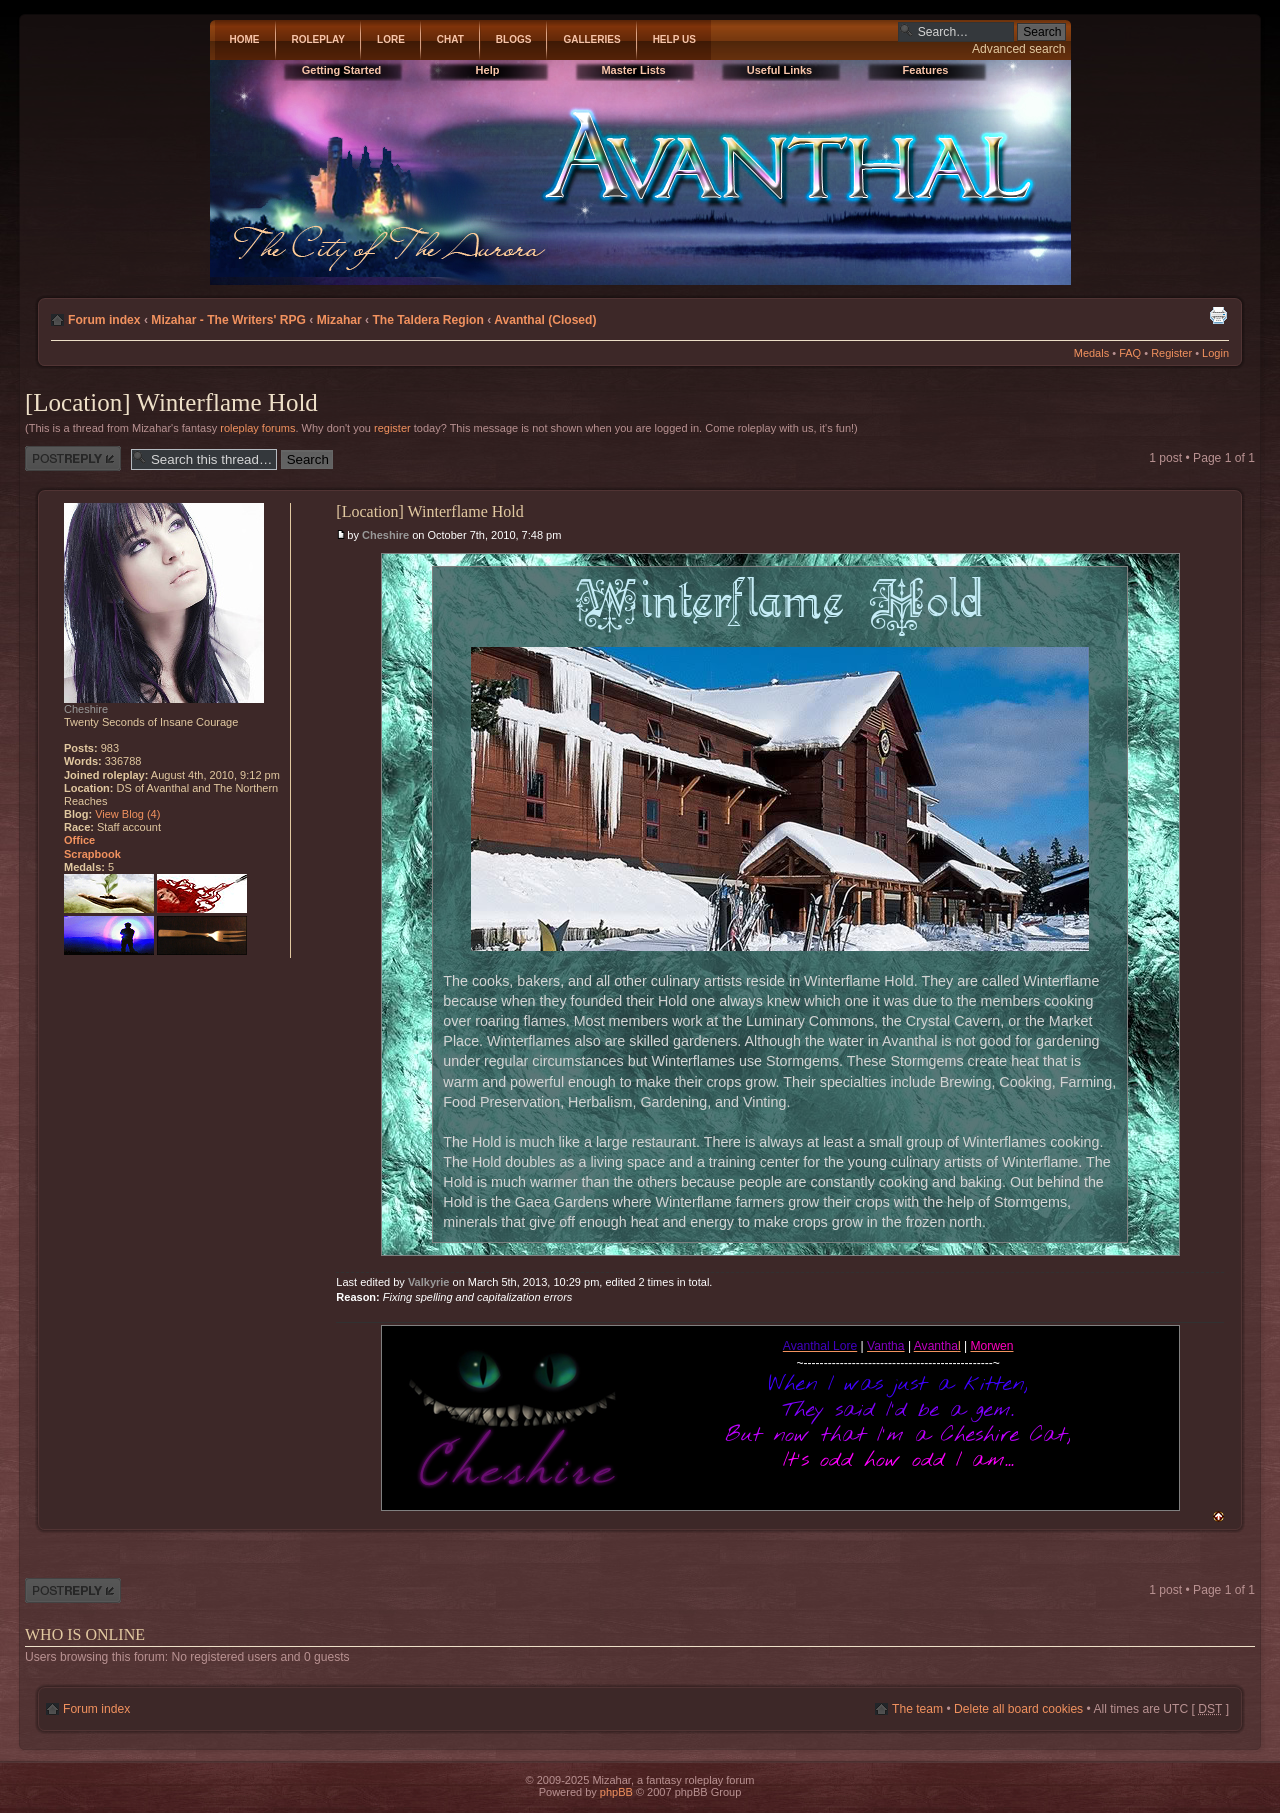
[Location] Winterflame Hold (171, 402)
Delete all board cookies (1018, 1709)
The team (917, 1709)
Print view (1218, 315)
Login (1215, 353)
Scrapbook (92, 854)
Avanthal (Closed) (545, 320)
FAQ (1130, 353)
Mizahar (339, 320)
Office (79, 840)
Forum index (104, 320)
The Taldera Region (427, 320)
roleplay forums (257, 428)
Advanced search (1018, 49)
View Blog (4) (127, 814)
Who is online (85, 1634)
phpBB (616, 1792)
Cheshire (385, 535)
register (392, 428)
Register (1171, 353)
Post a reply (73, 458)
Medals (1091, 353)
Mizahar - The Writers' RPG (228, 320)
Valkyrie (429, 1282)
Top (1218, 1516)
